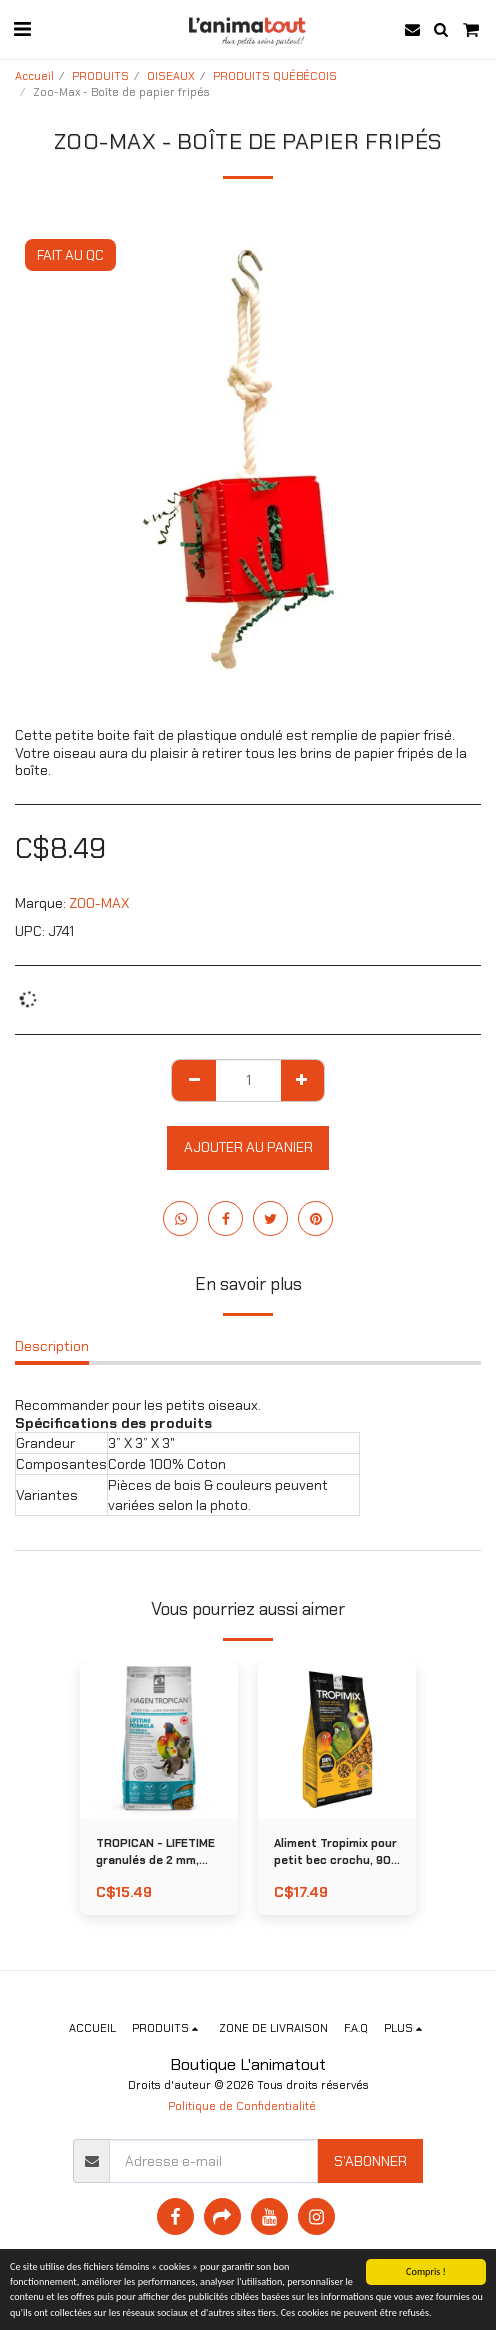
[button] (22, 29)
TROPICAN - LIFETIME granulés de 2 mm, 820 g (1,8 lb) (155, 1852)
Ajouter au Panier (248, 1147)
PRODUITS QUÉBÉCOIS (275, 76)
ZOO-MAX (99, 903)
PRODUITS (100, 76)
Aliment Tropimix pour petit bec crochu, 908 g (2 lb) (336, 1852)
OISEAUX (171, 76)
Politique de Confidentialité (242, 2106)
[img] (337, 1740)
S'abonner (370, 2161)
